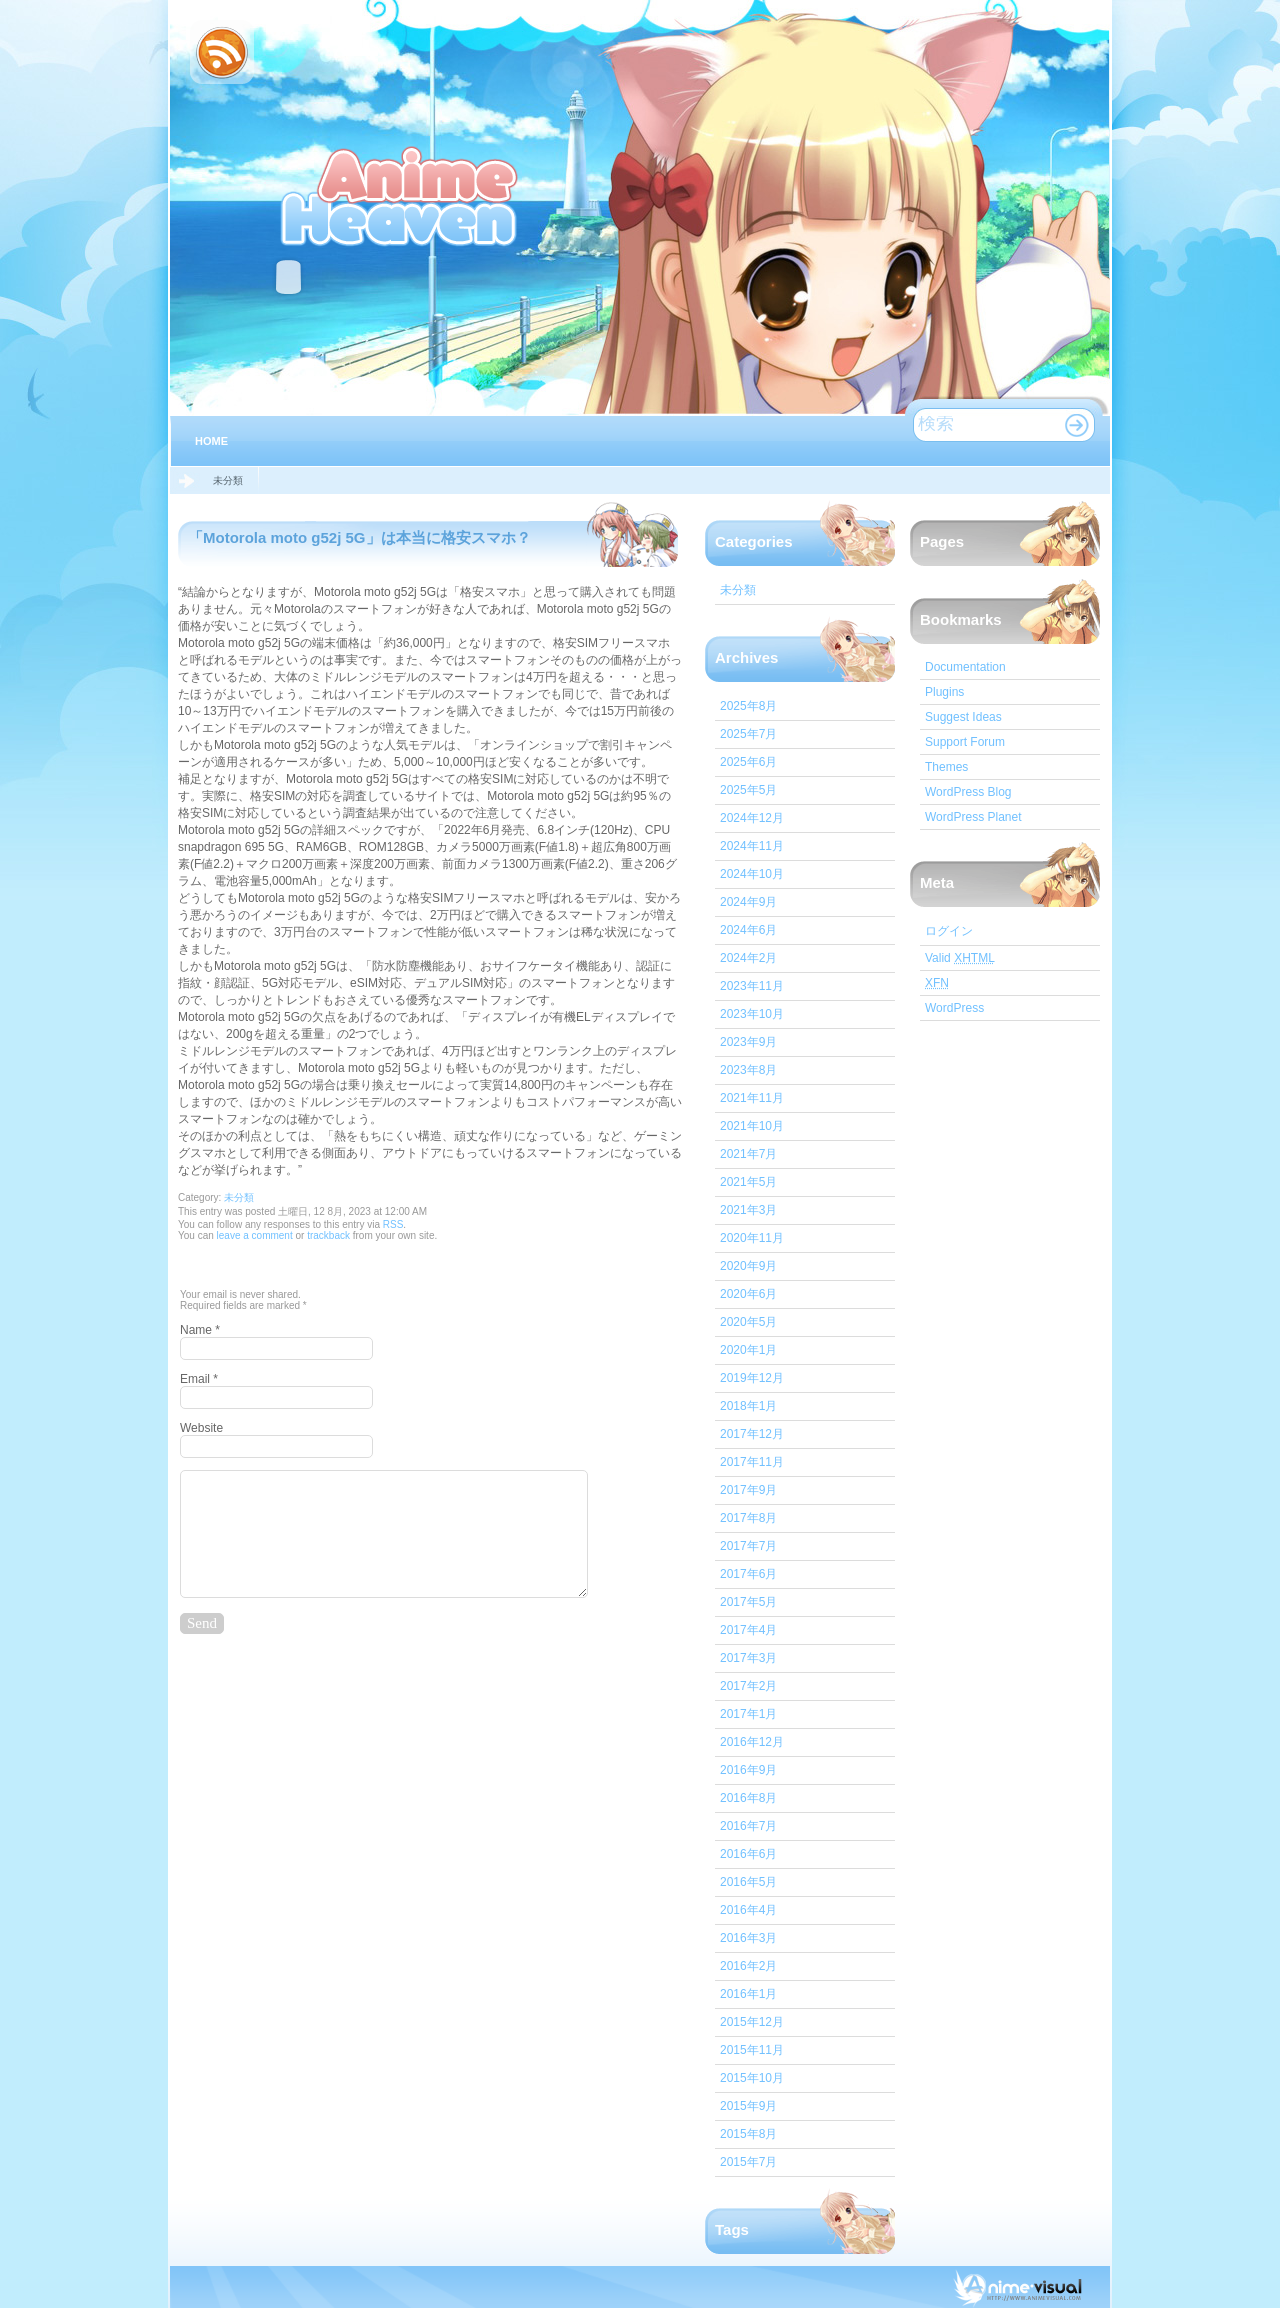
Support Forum (965, 742)
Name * (200, 1330)
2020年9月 (748, 1266)
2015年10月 (752, 2078)
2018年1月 (748, 1406)
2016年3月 (748, 1938)
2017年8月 (748, 1518)
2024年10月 (752, 874)
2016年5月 (748, 1882)
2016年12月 (752, 1742)
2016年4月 (748, 1910)
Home (211, 441)
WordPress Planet (973, 817)
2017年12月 (752, 1434)
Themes (946, 767)
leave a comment (253, 1235)
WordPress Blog (968, 792)
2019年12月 (752, 1378)
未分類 (228, 480)
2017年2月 (748, 1686)
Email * (199, 1379)
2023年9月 (748, 1042)
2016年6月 (748, 1854)
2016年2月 (748, 1966)
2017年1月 (748, 1714)
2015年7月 (748, 2162)
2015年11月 (752, 2050)
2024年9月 (748, 902)
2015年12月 (752, 2022)
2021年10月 (752, 1126)
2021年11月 (752, 1098)
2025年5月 (748, 790)
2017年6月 (748, 1574)
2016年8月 (748, 1798)
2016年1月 (748, 1994)
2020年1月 (748, 1350)
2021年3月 (748, 1210)
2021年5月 (748, 1182)
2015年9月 (748, 2106)
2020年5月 (748, 1322)
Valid (960, 958)
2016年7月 (748, 1826)
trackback (328, 1235)
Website (201, 1428)
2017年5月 (748, 1602)
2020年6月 (748, 1294)
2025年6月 (748, 762)
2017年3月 (748, 1658)
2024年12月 (752, 818)
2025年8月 (748, 706)
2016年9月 (748, 1770)
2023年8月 (748, 1070)
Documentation (965, 667)
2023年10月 (752, 1014)
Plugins (944, 692)
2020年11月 (752, 1238)
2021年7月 (748, 1154)
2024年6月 (748, 930)
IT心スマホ (401, 194)
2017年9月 (748, 1490)
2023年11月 (752, 986)
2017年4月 (748, 1630)
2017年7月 (748, 1546)
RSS (393, 1224)
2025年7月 (748, 734)
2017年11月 (752, 1462)
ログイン (949, 931)
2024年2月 (748, 958)
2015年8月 (748, 2134)
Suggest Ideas (963, 717)
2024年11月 (752, 846)
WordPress (954, 1008)
